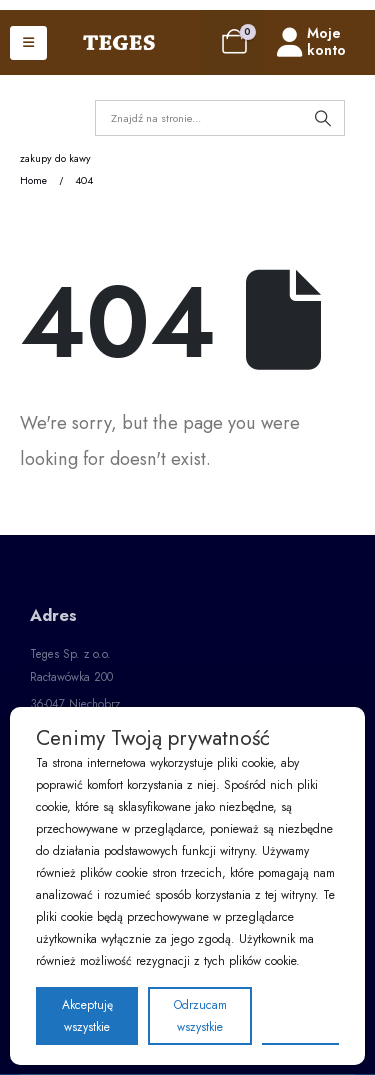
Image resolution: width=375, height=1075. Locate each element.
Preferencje (300, 1015)
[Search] (323, 118)
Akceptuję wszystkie (87, 1016)
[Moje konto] (326, 43)
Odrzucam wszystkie (200, 1016)
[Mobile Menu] (28, 43)
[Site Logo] (119, 43)
